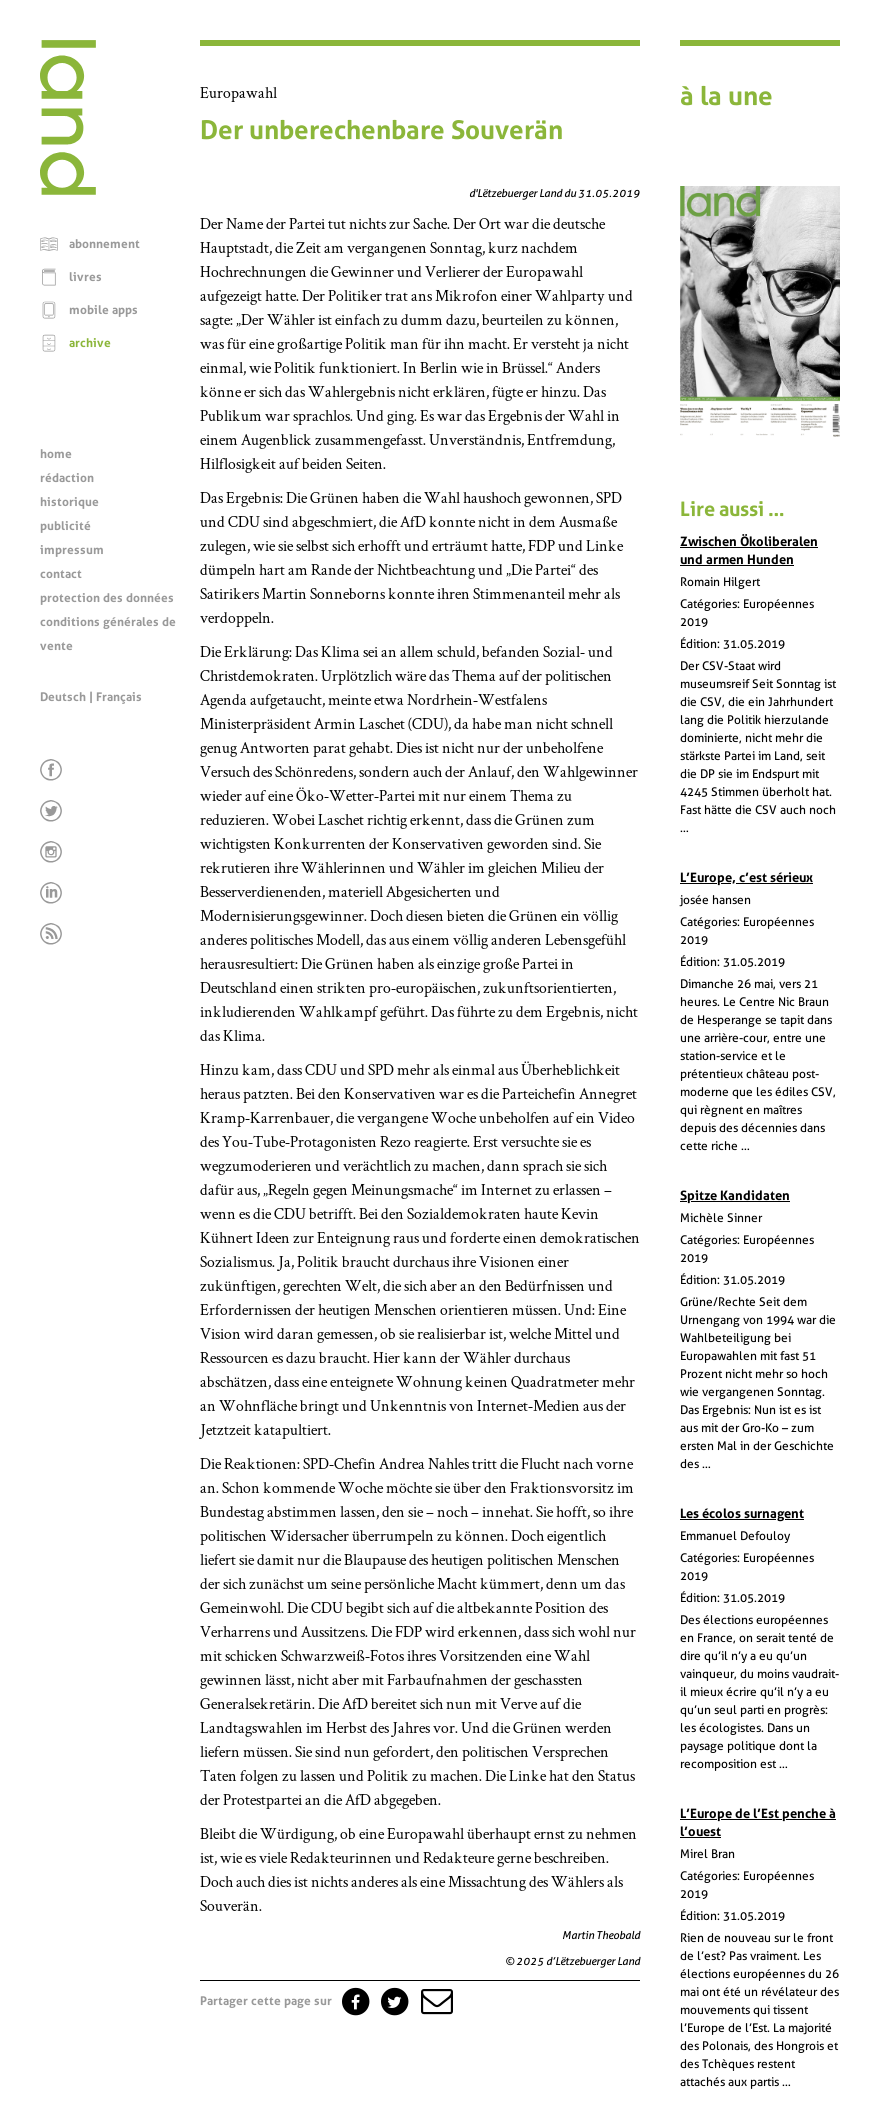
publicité (65, 526)
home (56, 454)
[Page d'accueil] (68, 190)
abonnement (104, 244)
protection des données (107, 598)
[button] (435, 2001)
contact (61, 574)
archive (90, 343)
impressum (72, 550)
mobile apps (103, 310)
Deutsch (63, 697)
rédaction (67, 478)
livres (85, 277)
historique (69, 502)
